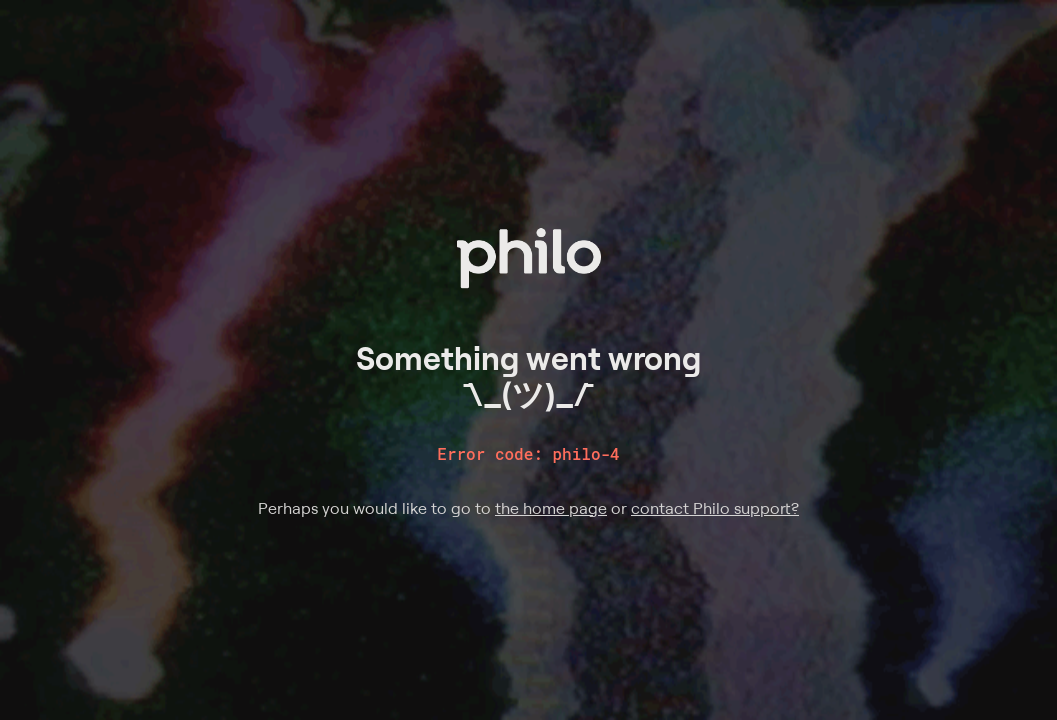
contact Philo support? (715, 508)
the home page (551, 508)
